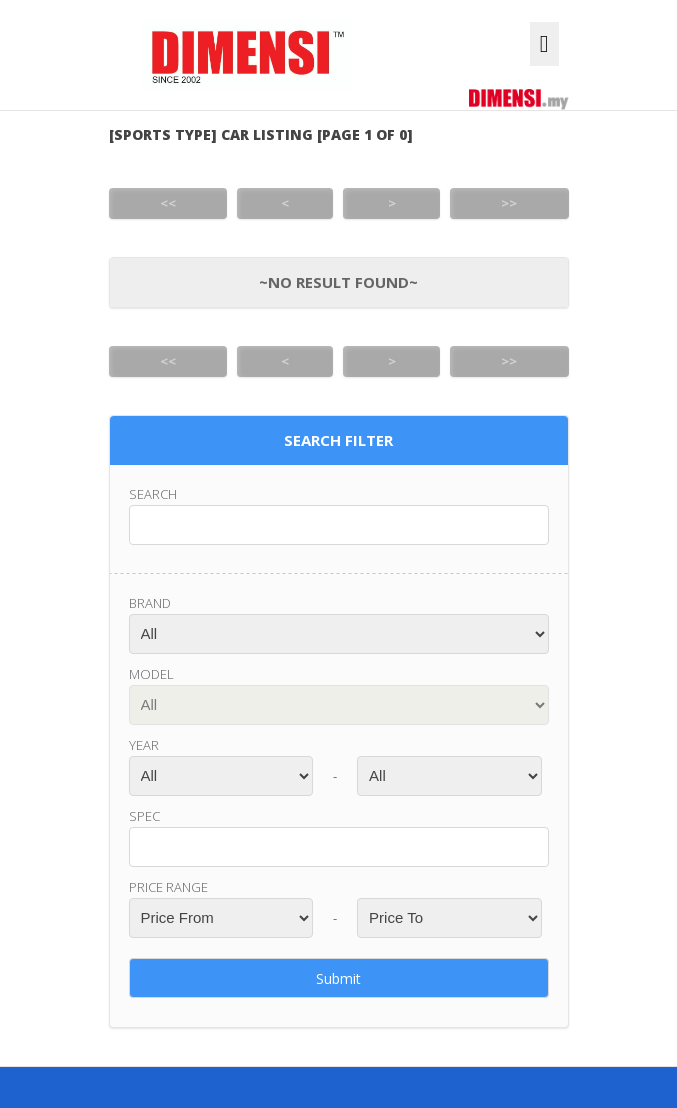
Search (153, 494)
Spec (144, 816)
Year (144, 745)
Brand (150, 603)
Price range (168, 887)
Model (151, 674)
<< (168, 203)
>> (509, 203)
